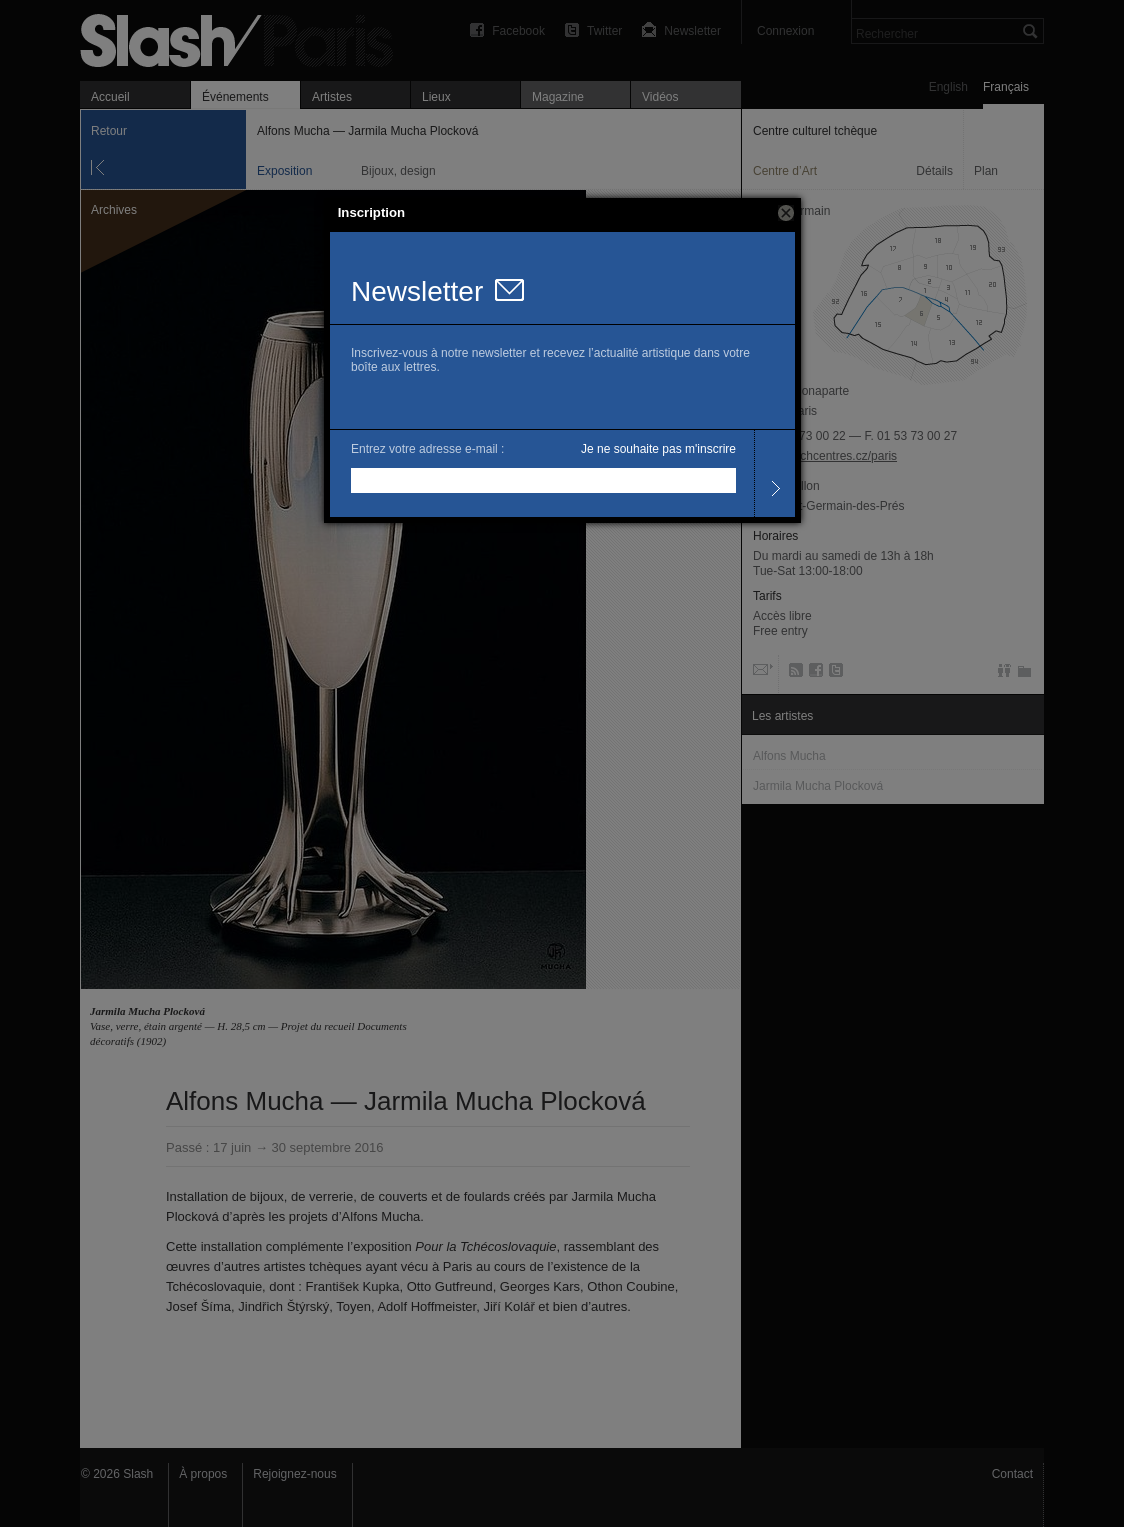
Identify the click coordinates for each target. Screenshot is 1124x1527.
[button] (786, 213)
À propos (203, 1474)
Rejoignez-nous (294, 1474)
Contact (1012, 1474)
